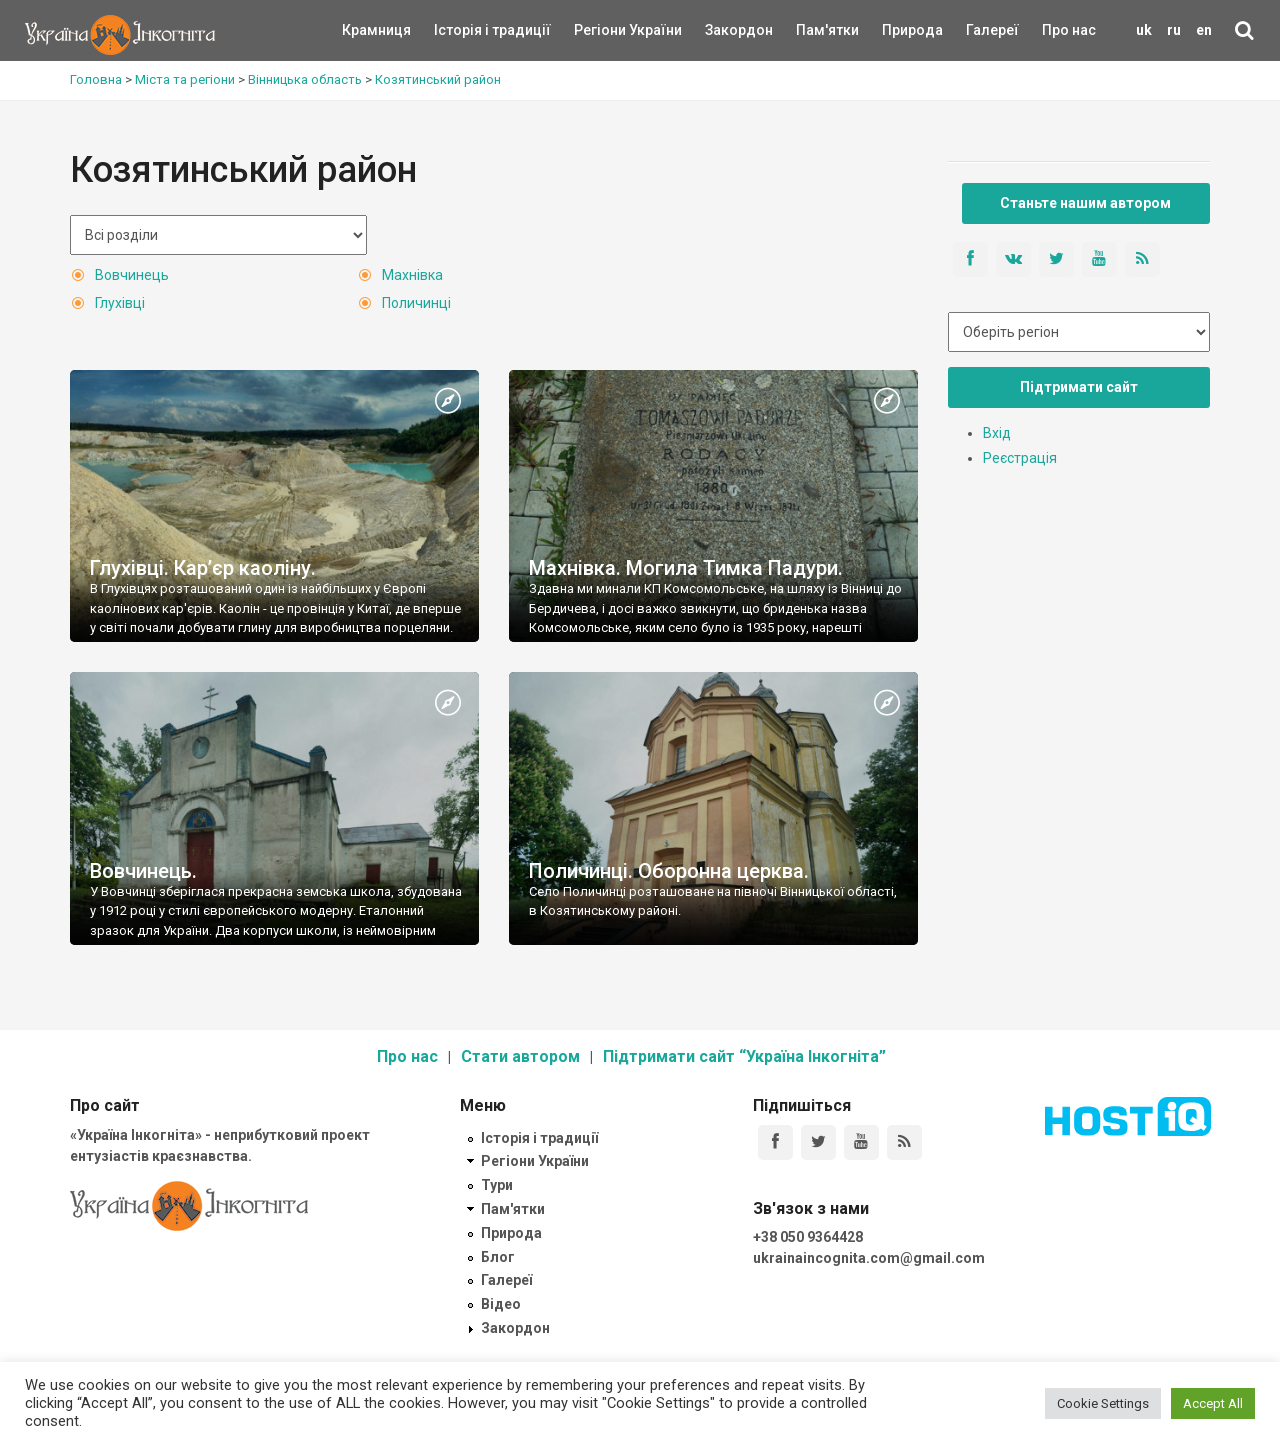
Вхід (997, 433)
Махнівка (412, 275)
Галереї (992, 30)
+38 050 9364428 (808, 1237)
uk (1144, 30)
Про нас (1069, 30)
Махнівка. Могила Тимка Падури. (686, 568)
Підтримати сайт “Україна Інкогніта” (744, 1056)
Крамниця (376, 30)
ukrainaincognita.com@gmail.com (869, 1258)
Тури (497, 1185)
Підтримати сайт (1079, 387)
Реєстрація (1020, 458)
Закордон (722, 30)
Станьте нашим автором (1085, 203)
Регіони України (601, 30)
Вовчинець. (143, 871)
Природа (897, 30)
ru (1174, 30)
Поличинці (416, 303)
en (1204, 30)
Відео (501, 1304)
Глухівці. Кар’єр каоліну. (203, 568)
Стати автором (520, 1056)
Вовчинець (132, 275)
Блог (498, 1257)
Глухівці (120, 303)
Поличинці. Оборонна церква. (669, 871)
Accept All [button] (1213, 1403)
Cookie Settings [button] (1103, 1403)
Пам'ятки (812, 30)
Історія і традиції (463, 30)
